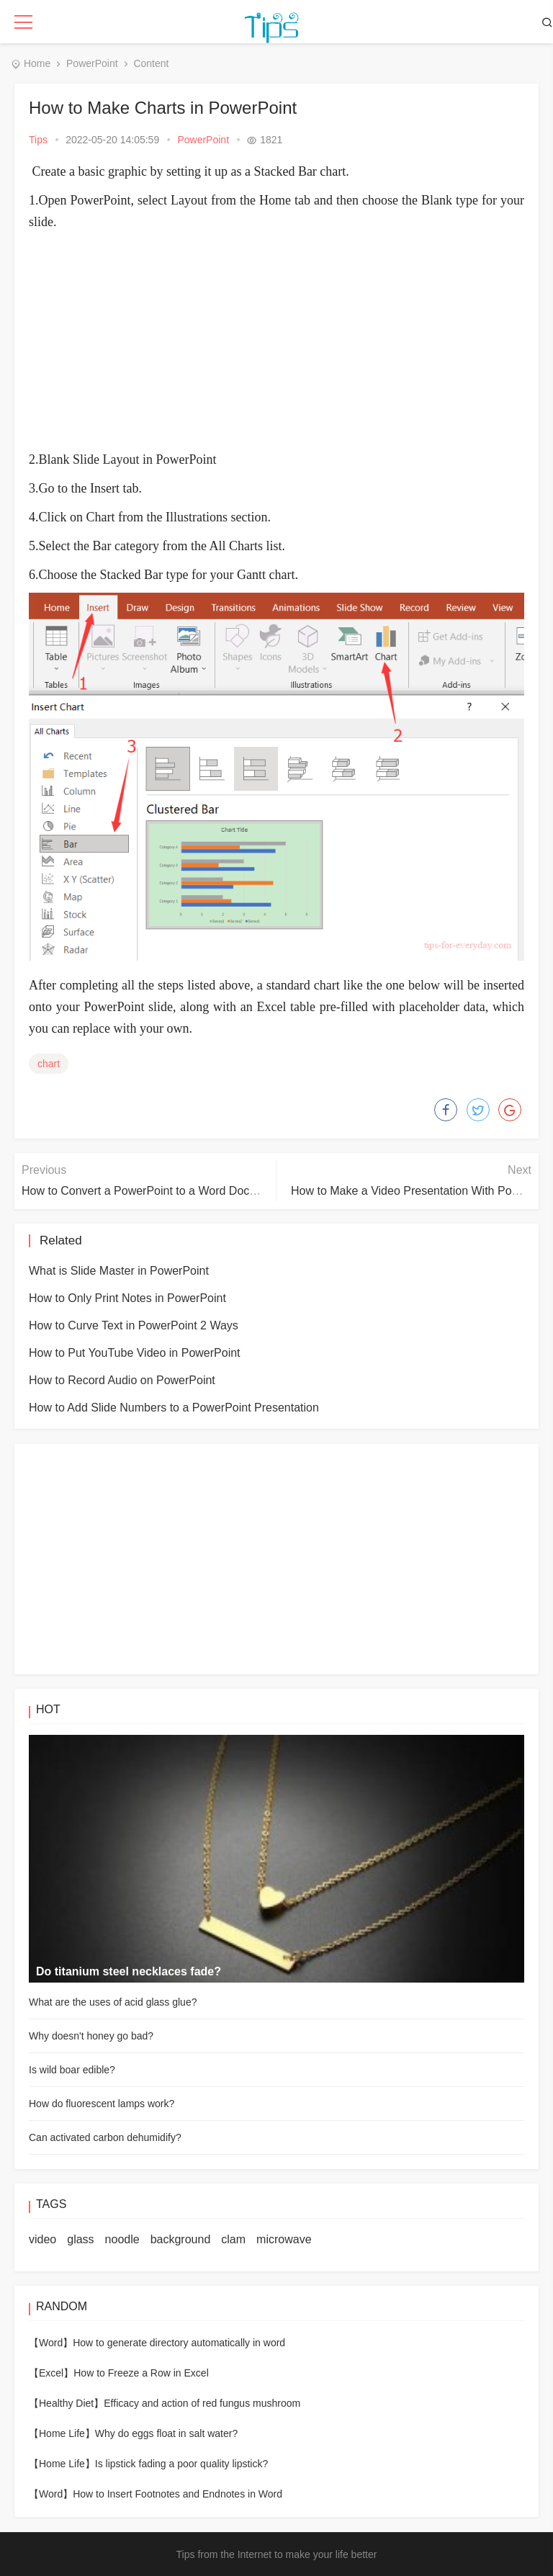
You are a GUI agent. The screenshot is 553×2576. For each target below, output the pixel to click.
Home (37, 63)
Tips (38, 139)
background (180, 2239)
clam (233, 2239)
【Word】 (51, 2342)
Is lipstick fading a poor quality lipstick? (181, 2463)
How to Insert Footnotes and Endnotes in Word (177, 2494)
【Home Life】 (62, 2433)
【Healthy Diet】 (66, 2403)
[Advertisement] (291, 340)
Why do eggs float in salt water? (166, 2433)
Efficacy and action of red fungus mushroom (202, 2403)
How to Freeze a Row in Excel (141, 2373)
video (42, 2239)
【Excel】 (51, 2373)
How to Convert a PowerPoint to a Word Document (152, 1191)
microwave (283, 2239)
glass (80, 2239)
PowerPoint (92, 63)
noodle (122, 2239)
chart (48, 1063)
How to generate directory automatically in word (179, 2342)
